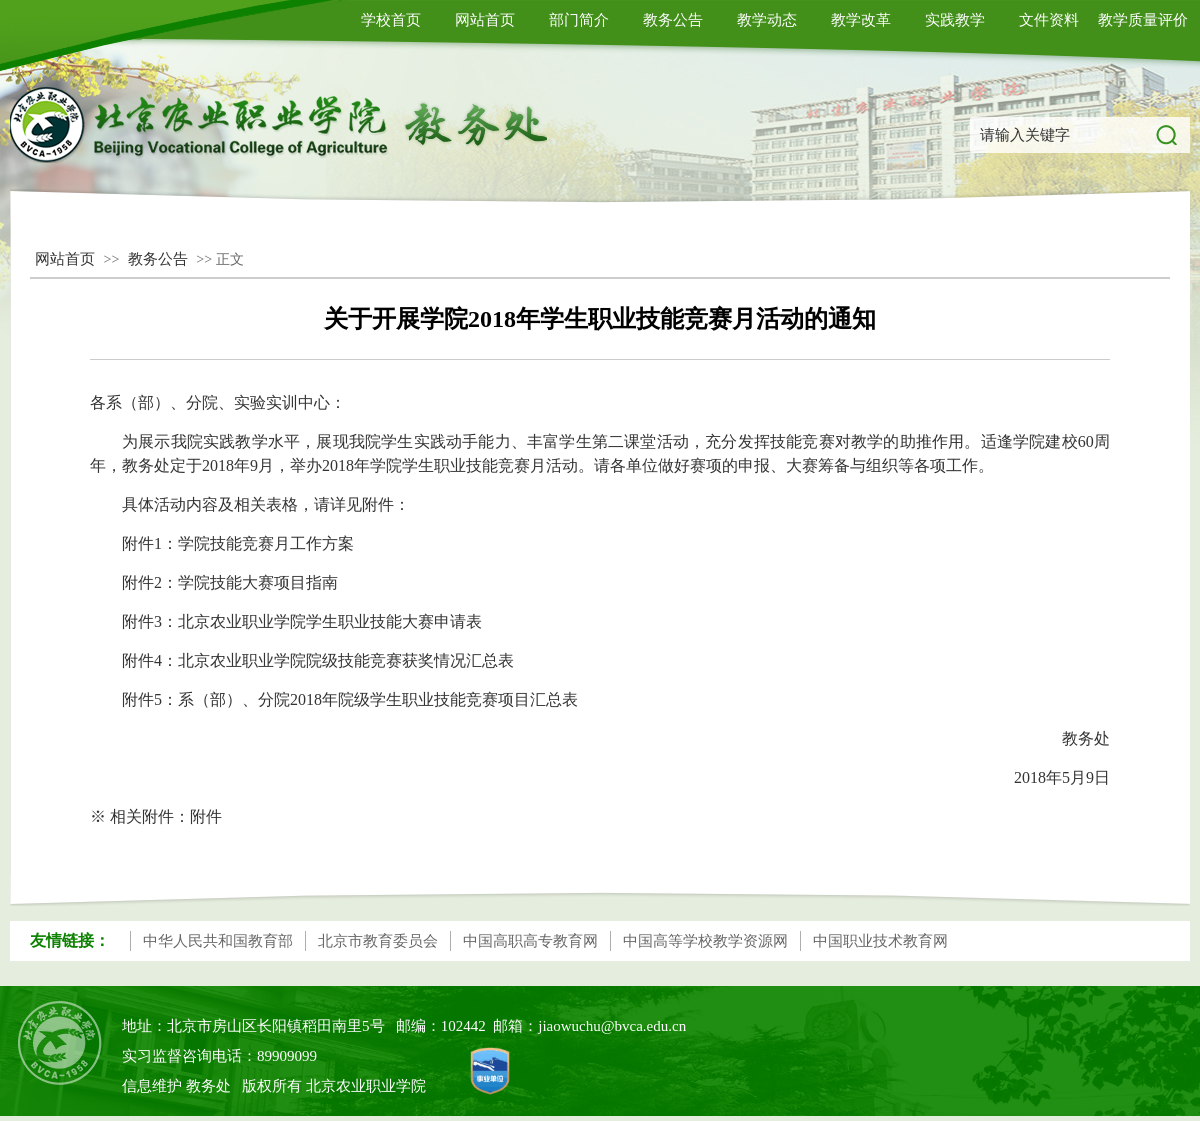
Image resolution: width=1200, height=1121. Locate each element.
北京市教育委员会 (378, 941)
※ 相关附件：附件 (156, 816)
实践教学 (955, 20)
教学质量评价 (1143, 20)
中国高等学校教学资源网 (705, 941)
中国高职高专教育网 (530, 941)
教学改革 (861, 20)
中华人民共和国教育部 (218, 941)
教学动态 (767, 20)
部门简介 (579, 20)
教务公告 (673, 20)
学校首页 (391, 20)
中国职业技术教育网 (880, 941)
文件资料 (1049, 20)
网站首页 (485, 20)
